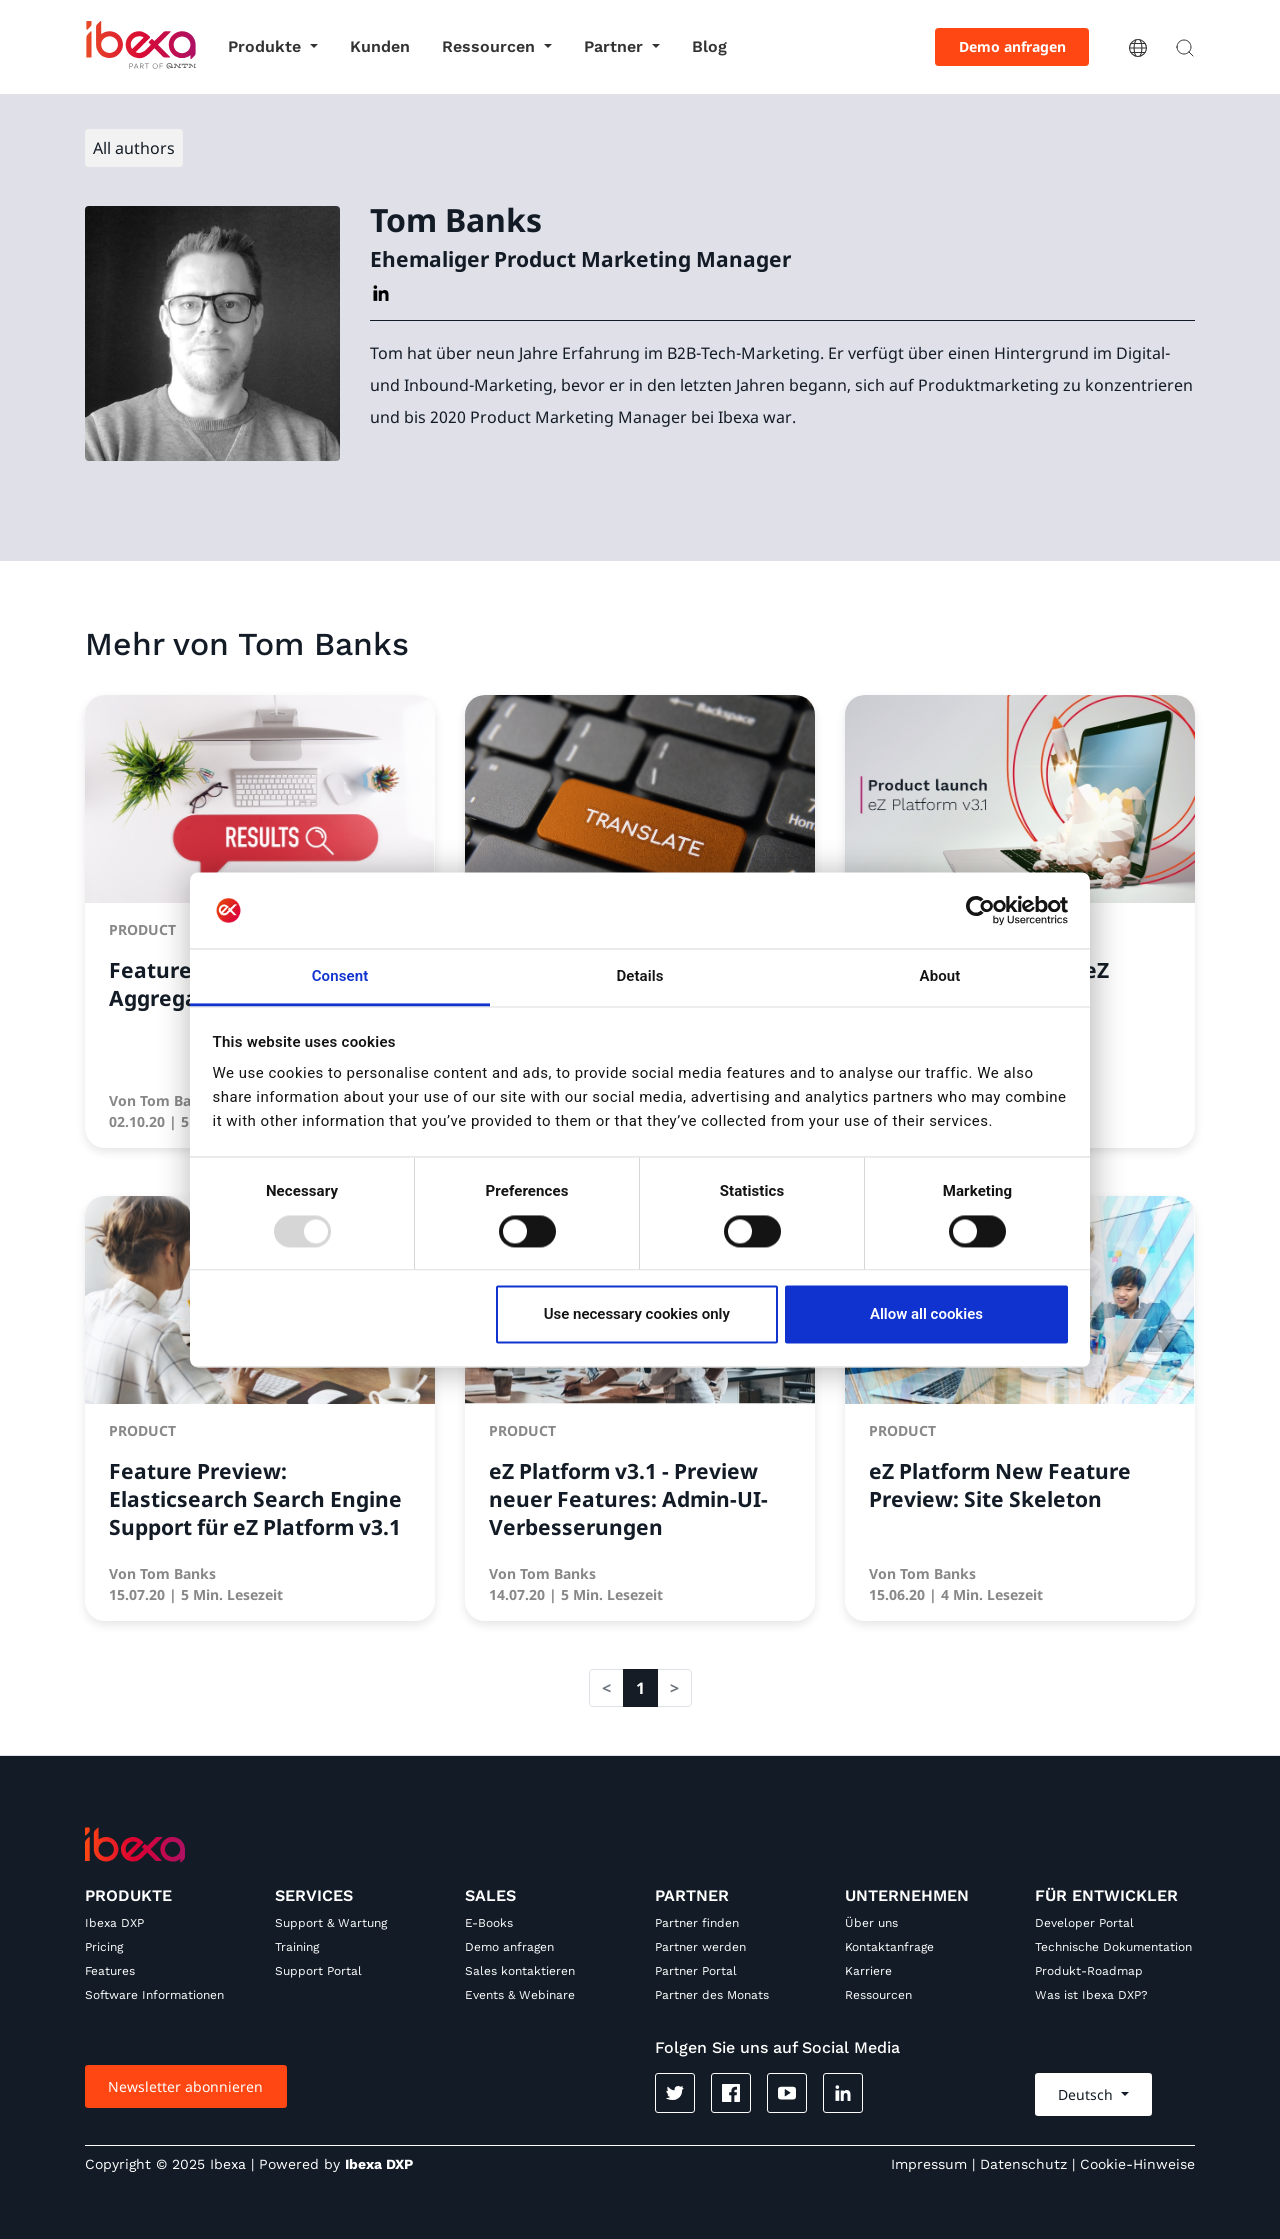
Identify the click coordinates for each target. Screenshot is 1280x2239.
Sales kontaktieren (520, 1971)
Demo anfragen (1012, 46)
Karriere (868, 1971)
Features (110, 1971)
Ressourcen (491, 46)
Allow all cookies (926, 1315)
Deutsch (1087, 2094)
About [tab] (940, 977)
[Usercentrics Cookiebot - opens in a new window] (980, 910)
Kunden (380, 46)
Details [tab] (639, 977)
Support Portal (318, 1971)
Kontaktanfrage (889, 1947)
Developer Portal (1084, 1923)
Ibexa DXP (114, 1923)
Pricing (104, 1947)
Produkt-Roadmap (1089, 1971)
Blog (709, 46)
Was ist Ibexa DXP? (1091, 1995)
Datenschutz (1023, 2164)
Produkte (267, 46)
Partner (616, 46)
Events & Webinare (520, 1995)
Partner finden (697, 1923)
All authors (134, 148)
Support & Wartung (331, 1923)
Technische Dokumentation (1113, 1947)
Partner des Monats (712, 1995)
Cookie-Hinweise (1137, 2164)
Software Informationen (154, 1995)
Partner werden (700, 1947)
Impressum (929, 2164)
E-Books (489, 1923)
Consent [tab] (340, 977)
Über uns (871, 1923)
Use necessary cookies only (637, 1315)
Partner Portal (696, 1971)
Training (297, 1947)
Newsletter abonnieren (185, 2086)
